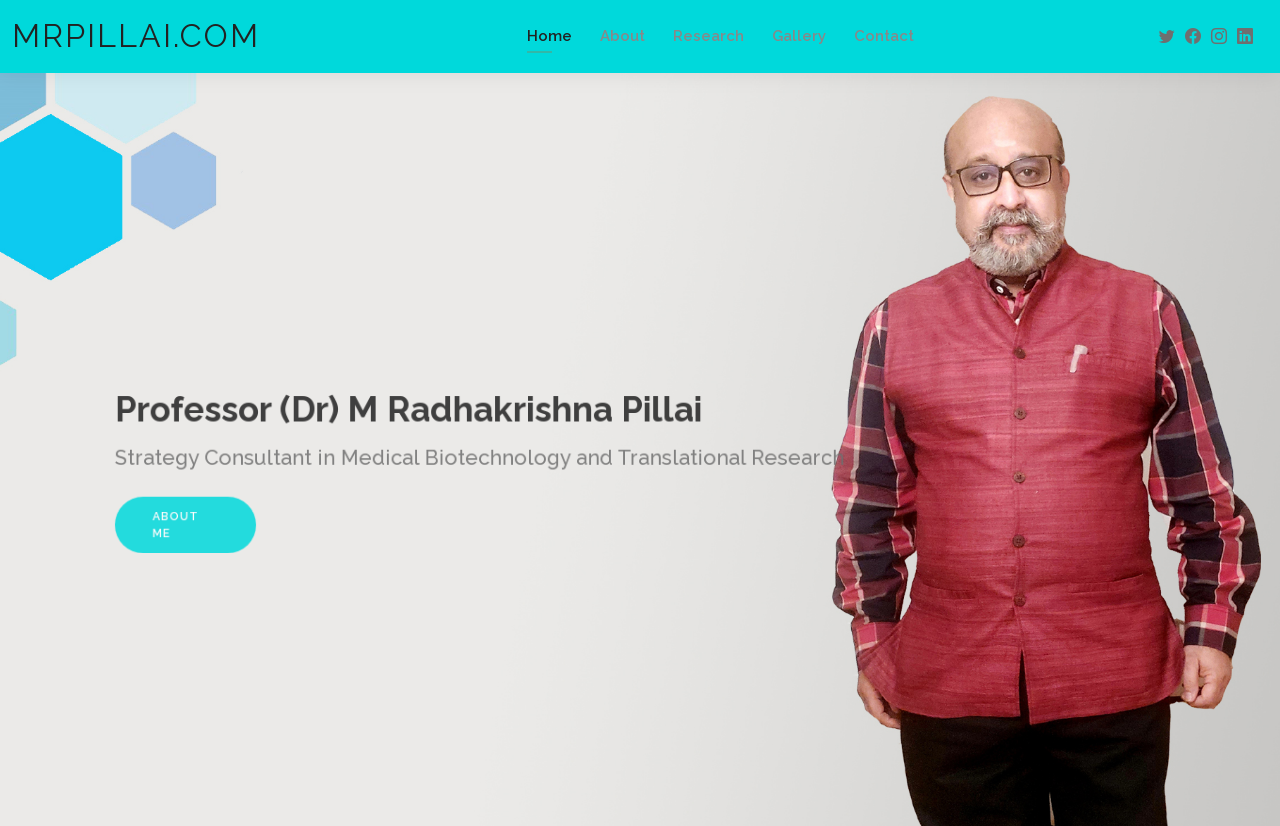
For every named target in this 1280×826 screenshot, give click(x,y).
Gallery (799, 36)
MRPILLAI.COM (136, 35)
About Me (202, 519)
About (622, 36)
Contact (884, 36)
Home (549, 36)
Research (708, 36)
